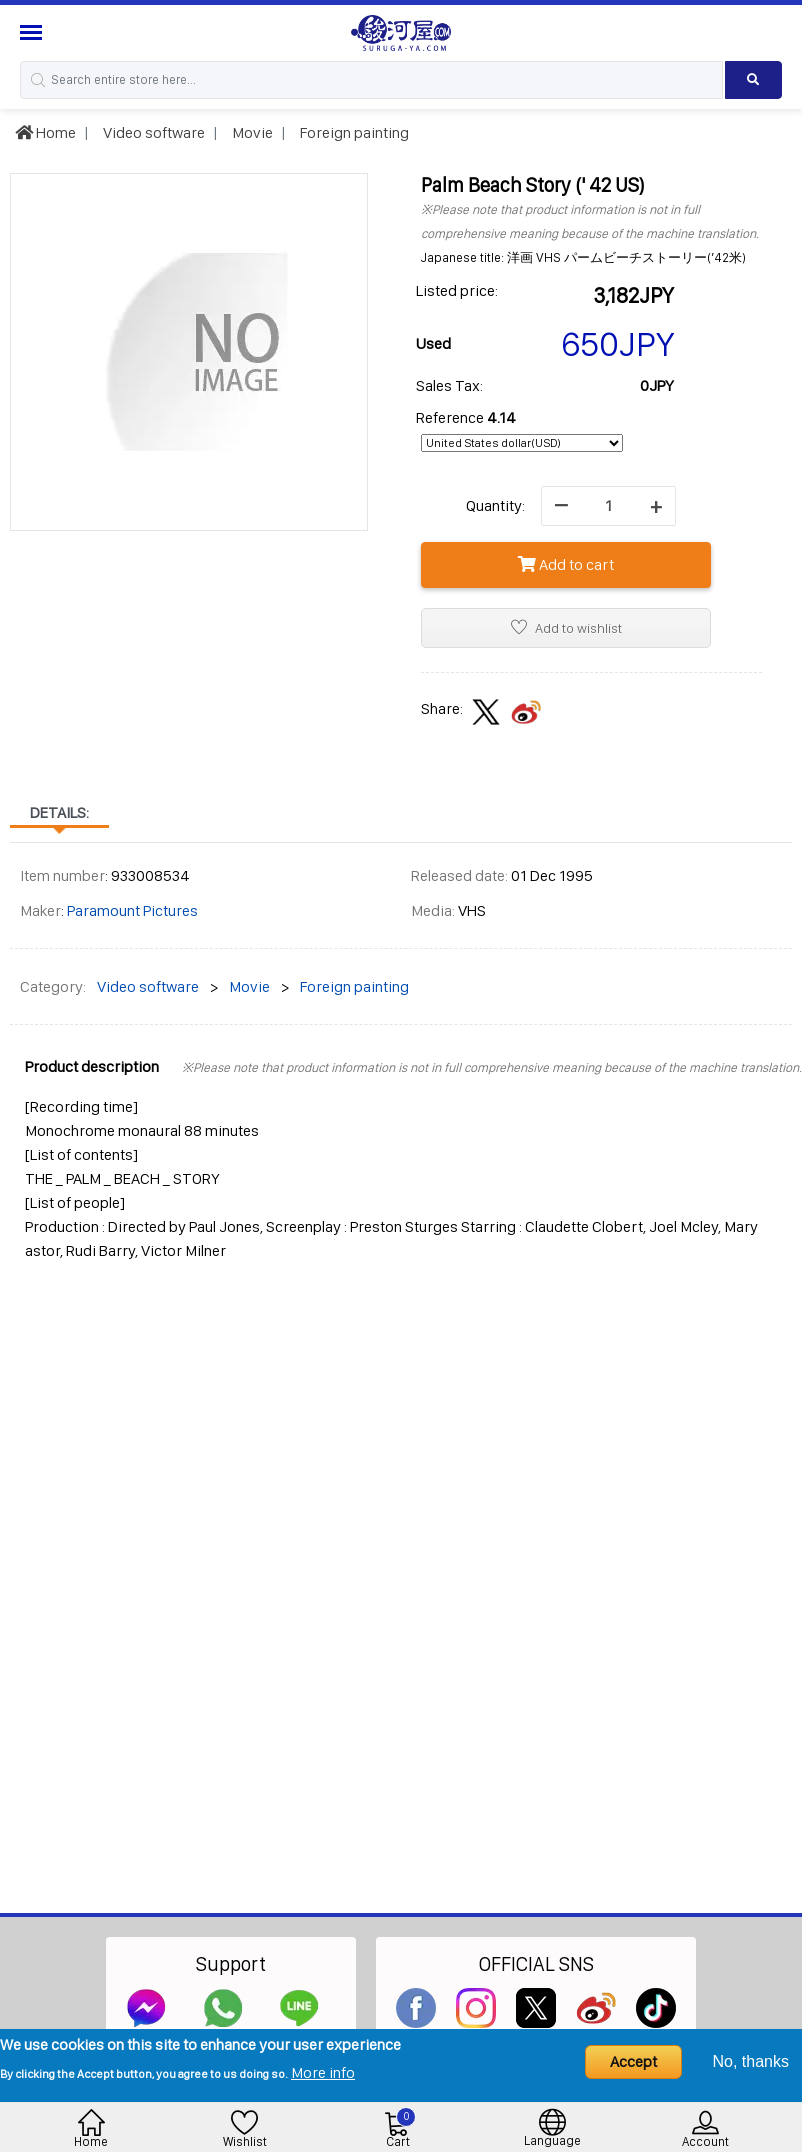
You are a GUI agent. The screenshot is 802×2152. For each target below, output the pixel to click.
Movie (251, 132)
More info (323, 2072)
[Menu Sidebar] (33, 32)
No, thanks (751, 2061)
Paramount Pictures (132, 910)
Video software (152, 132)
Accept (633, 2061)
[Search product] (753, 80)
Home (45, 132)
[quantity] (608, 506)
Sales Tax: (449, 385)
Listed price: (457, 290)
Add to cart (566, 564)
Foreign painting (353, 132)
